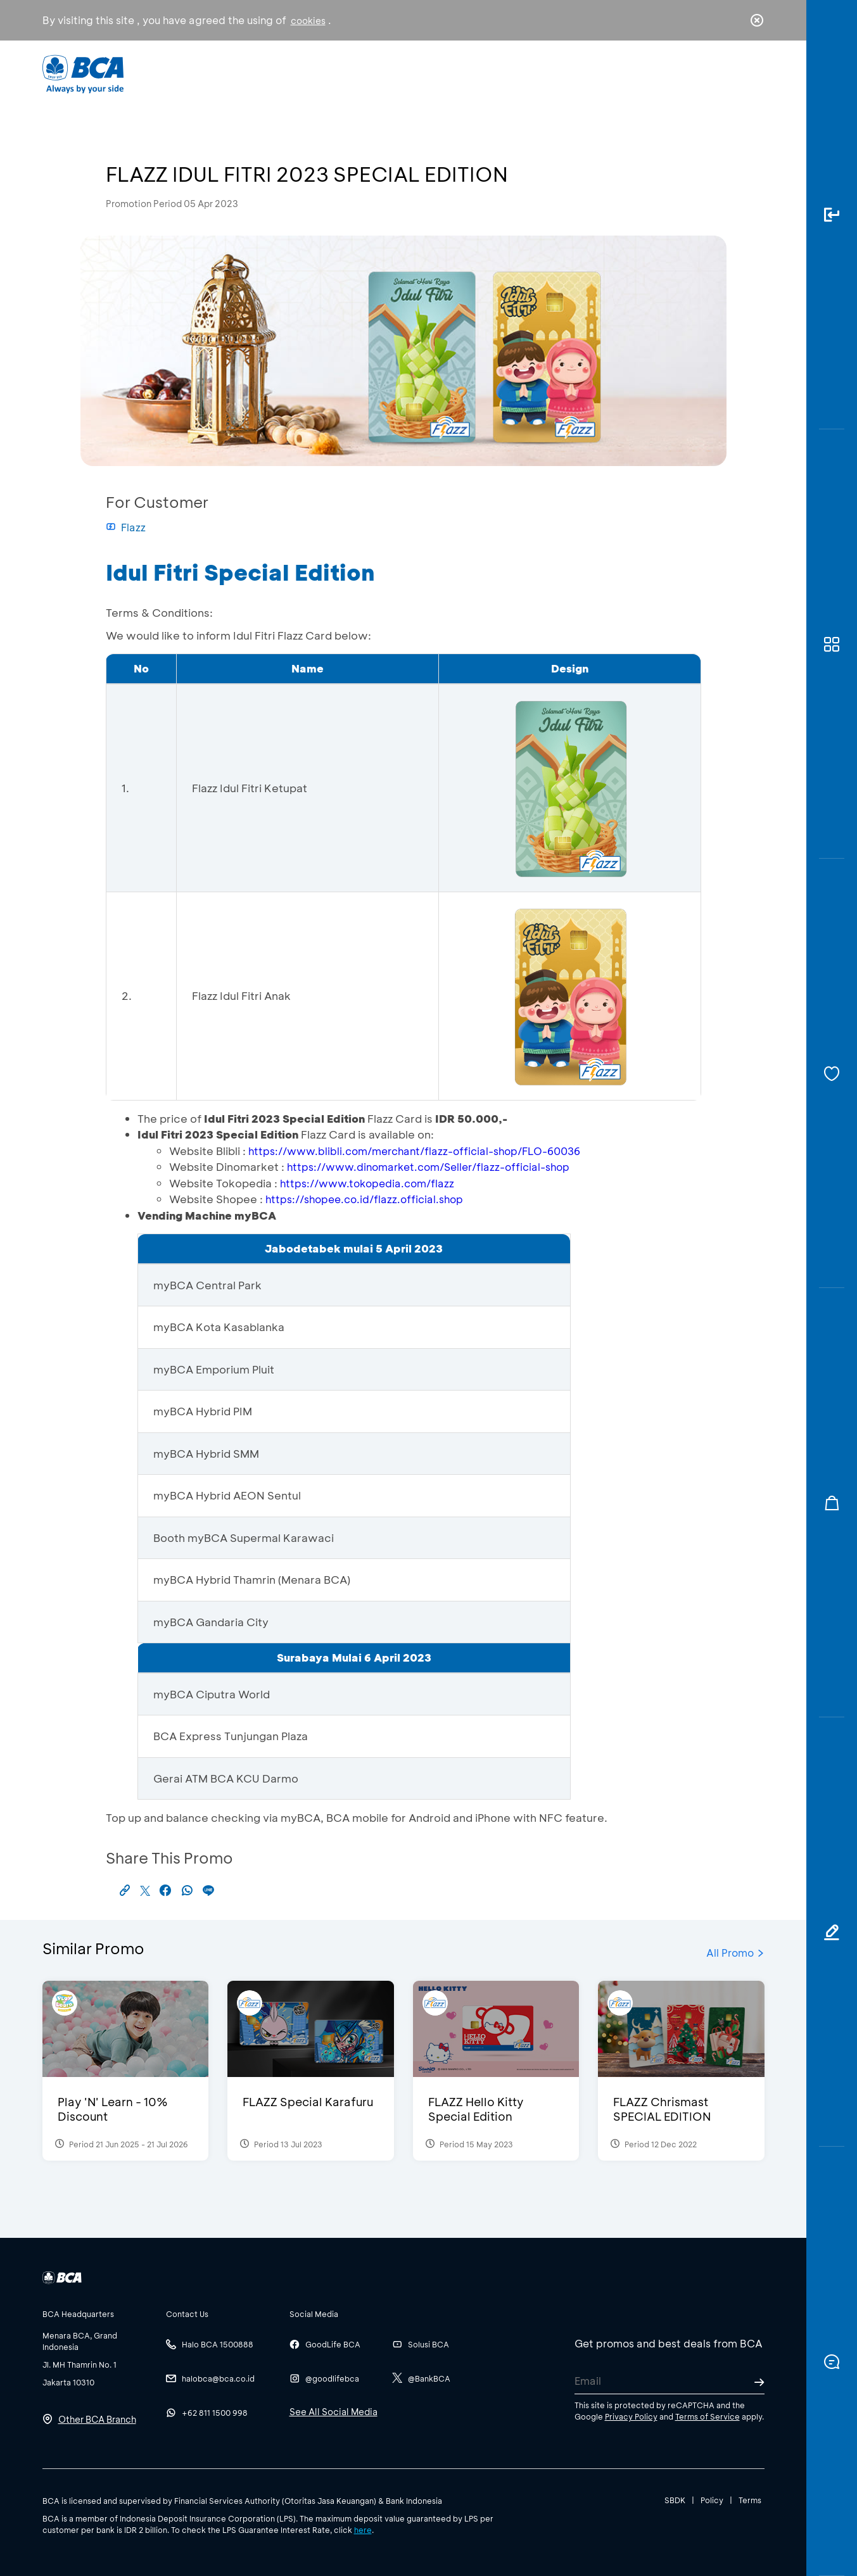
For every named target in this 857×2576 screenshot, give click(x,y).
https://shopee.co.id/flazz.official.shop (364, 1199)
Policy (712, 2500)
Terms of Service (707, 2416)
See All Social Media (333, 2412)
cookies (308, 21)
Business (386, 73)
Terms (750, 2500)
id (730, 74)
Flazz (126, 527)
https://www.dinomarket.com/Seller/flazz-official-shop (428, 1166)
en (753, 74)
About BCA (475, 73)
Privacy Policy (631, 2416)
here (363, 2530)
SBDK (674, 2500)
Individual (301, 73)
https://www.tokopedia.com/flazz (367, 1183)
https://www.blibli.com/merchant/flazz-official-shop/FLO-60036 (414, 1151)
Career (560, 73)
